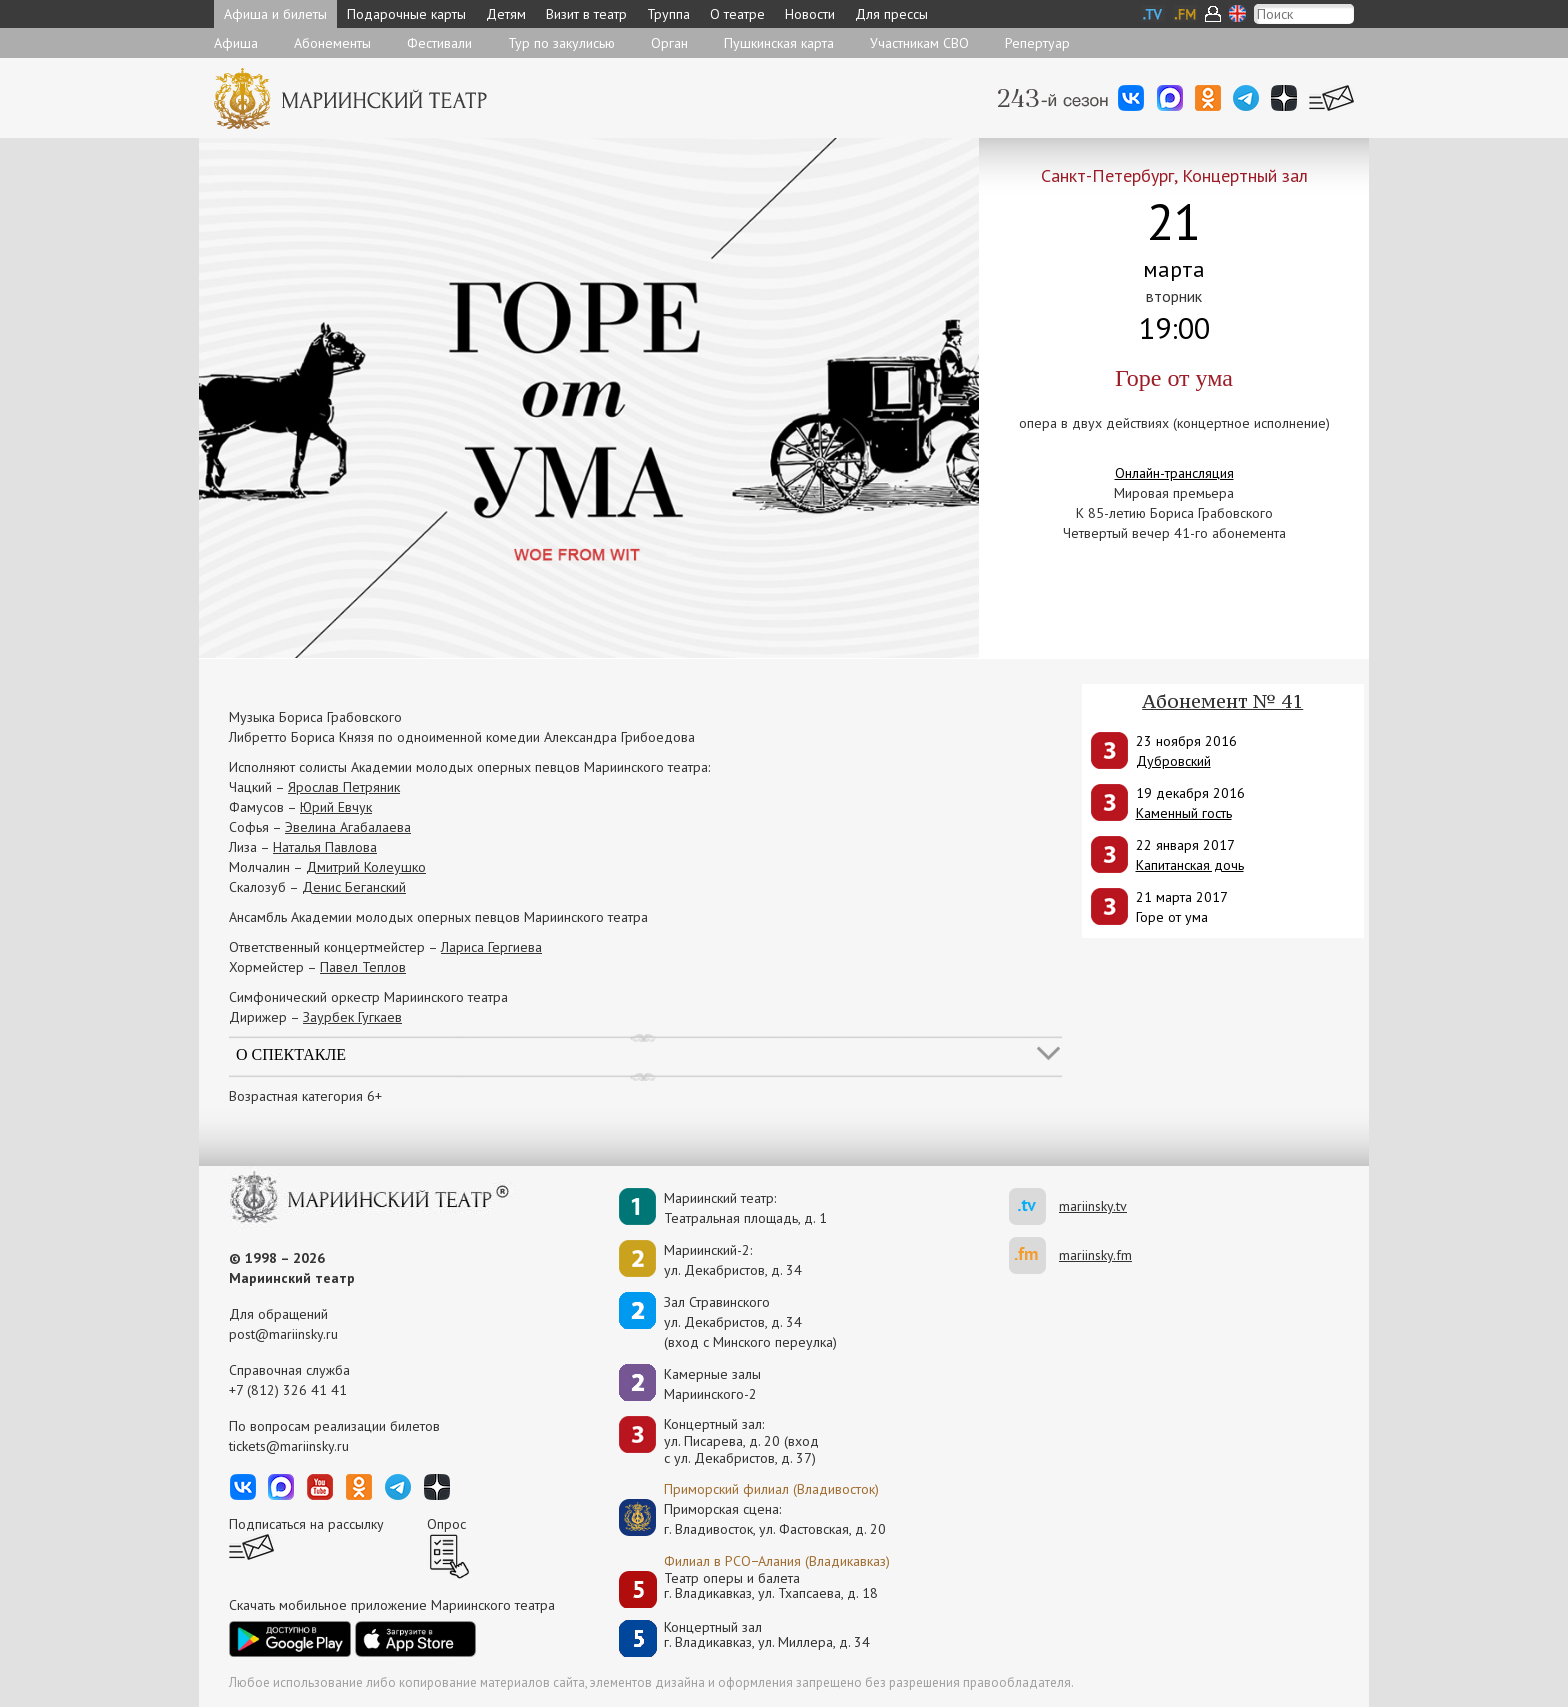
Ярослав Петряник (344, 787)
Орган (669, 43)
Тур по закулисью (561, 43)
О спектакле (291, 1054)
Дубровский (1173, 761)
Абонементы (332, 43)
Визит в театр (586, 14)
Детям (506, 14)
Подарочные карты (406, 14)
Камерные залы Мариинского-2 (712, 1384)
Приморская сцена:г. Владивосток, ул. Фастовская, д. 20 (754, 1519)
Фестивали (439, 43)
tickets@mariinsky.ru (289, 1446)
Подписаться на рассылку (306, 1524)
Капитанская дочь (1190, 865)
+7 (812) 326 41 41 (288, 1390)
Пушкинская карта (779, 43)
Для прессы (891, 14)
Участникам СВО (919, 43)
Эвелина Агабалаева (348, 827)
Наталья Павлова (325, 847)
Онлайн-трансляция (1174, 473)
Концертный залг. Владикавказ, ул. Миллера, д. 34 (767, 1635)
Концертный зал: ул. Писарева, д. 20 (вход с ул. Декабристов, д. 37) (741, 1441)
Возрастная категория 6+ (305, 1096)
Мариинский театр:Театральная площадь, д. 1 (745, 1208)
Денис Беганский (354, 887)
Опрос (446, 1524)
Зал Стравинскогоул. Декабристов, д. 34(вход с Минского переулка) (750, 1322)
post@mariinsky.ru (283, 1334)
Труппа (668, 14)
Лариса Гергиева (491, 947)
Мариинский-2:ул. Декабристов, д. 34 (733, 1260)
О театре (737, 14)
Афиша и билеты (275, 14)
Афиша (236, 43)
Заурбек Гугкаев (352, 1017)
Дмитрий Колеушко (366, 867)
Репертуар (1037, 43)
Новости (810, 14)
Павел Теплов (363, 967)
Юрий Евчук (336, 807)
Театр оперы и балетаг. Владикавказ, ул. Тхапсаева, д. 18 (771, 1586)
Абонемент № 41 (1222, 701)
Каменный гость (1184, 813)
